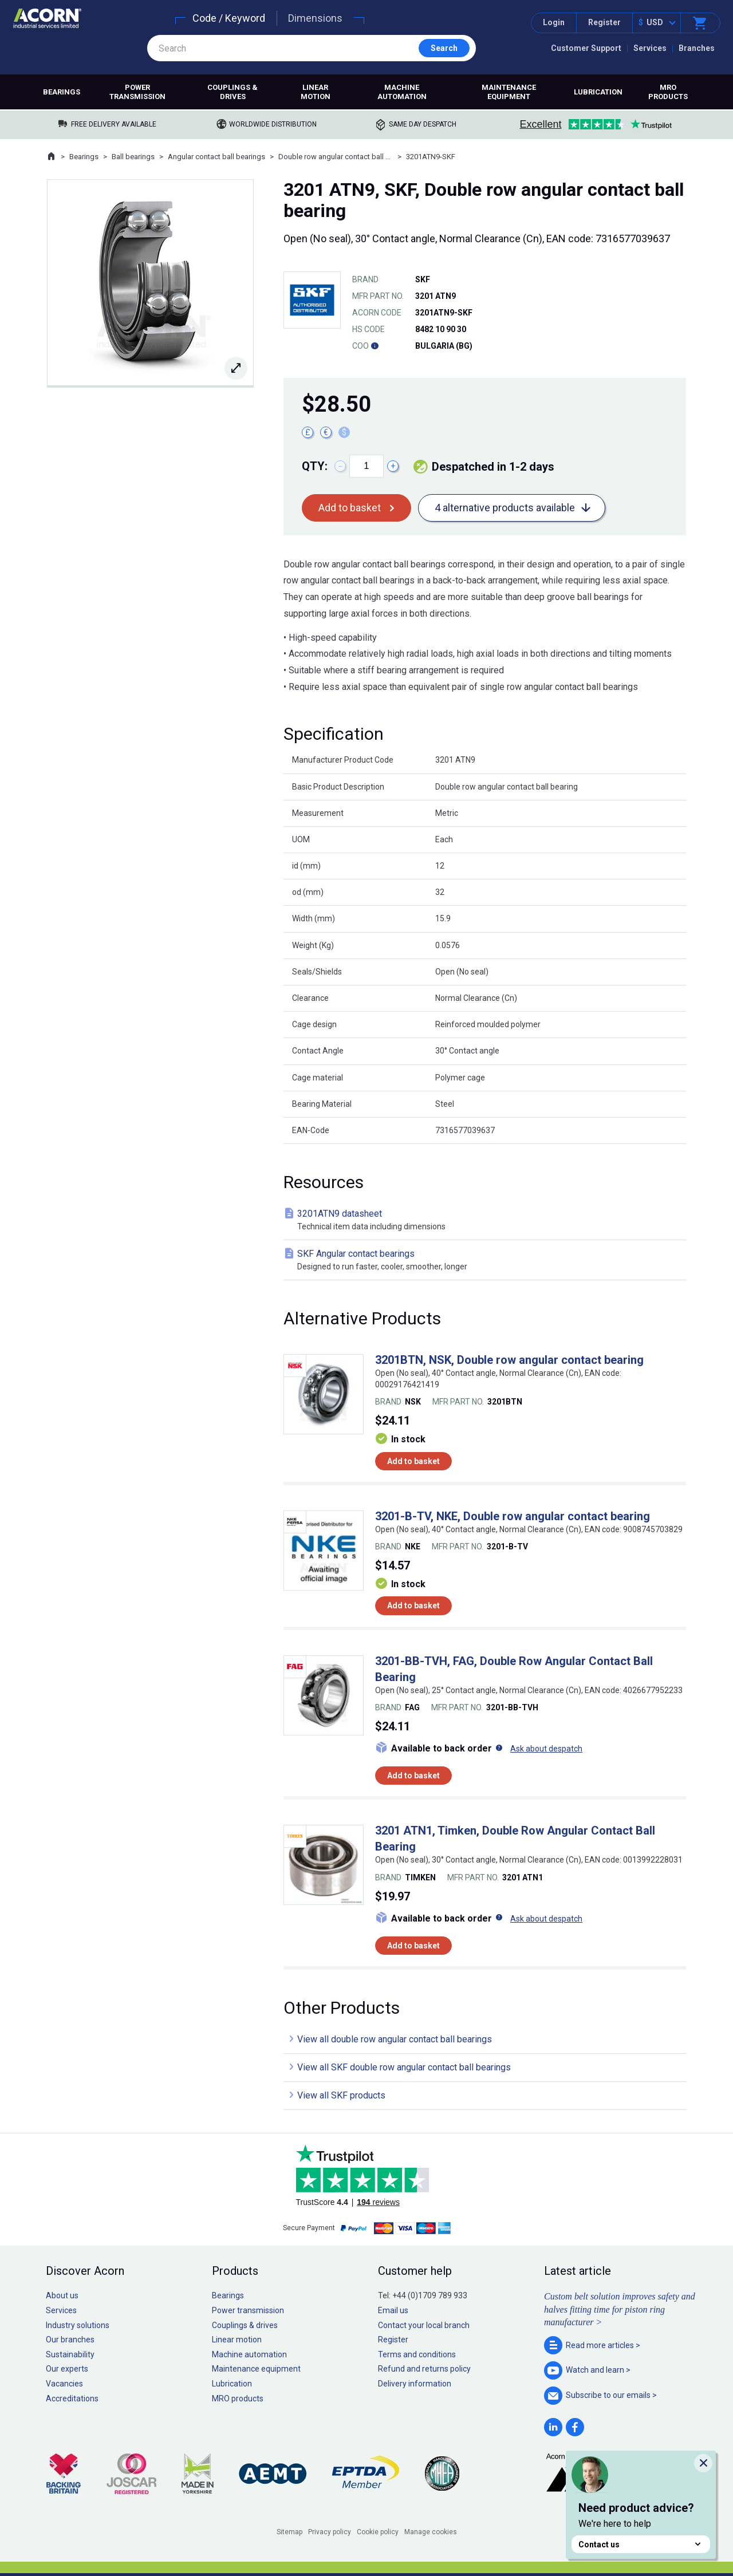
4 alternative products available (505, 508)
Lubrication (598, 92)
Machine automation (402, 92)
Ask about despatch (546, 1748)
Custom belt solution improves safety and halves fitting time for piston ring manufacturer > (619, 2309)
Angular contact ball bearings (216, 156)
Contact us (640, 2544)
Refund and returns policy (424, 2368)
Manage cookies (430, 2532)
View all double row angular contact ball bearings (394, 2039)
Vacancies (64, 2383)
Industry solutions (77, 2325)
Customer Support (586, 48)
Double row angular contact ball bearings (335, 156)
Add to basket (349, 508)
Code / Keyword (228, 18)
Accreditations (72, 2398)
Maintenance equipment (509, 92)
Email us (393, 2310)
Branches (697, 48)
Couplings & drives (232, 92)
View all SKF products (341, 2095)
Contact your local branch (424, 2325)
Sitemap (289, 2532)
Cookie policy (378, 2532)
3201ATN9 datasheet (487, 1220)
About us (62, 2295)
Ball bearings (133, 156)
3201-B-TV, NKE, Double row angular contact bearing (512, 1516)
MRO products (668, 92)
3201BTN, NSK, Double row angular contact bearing (509, 1360)
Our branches (70, 2339)
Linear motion (315, 92)
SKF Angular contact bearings (487, 1260)
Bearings (61, 92)
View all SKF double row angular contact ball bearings (404, 2067)
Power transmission (137, 92)
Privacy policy (329, 2532)
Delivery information (414, 2383)
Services (650, 48)
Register (604, 22)
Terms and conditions (417, 2354)
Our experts (67, 2368)
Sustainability (70, 2354)
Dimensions (315, 18)
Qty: (315, 466)
